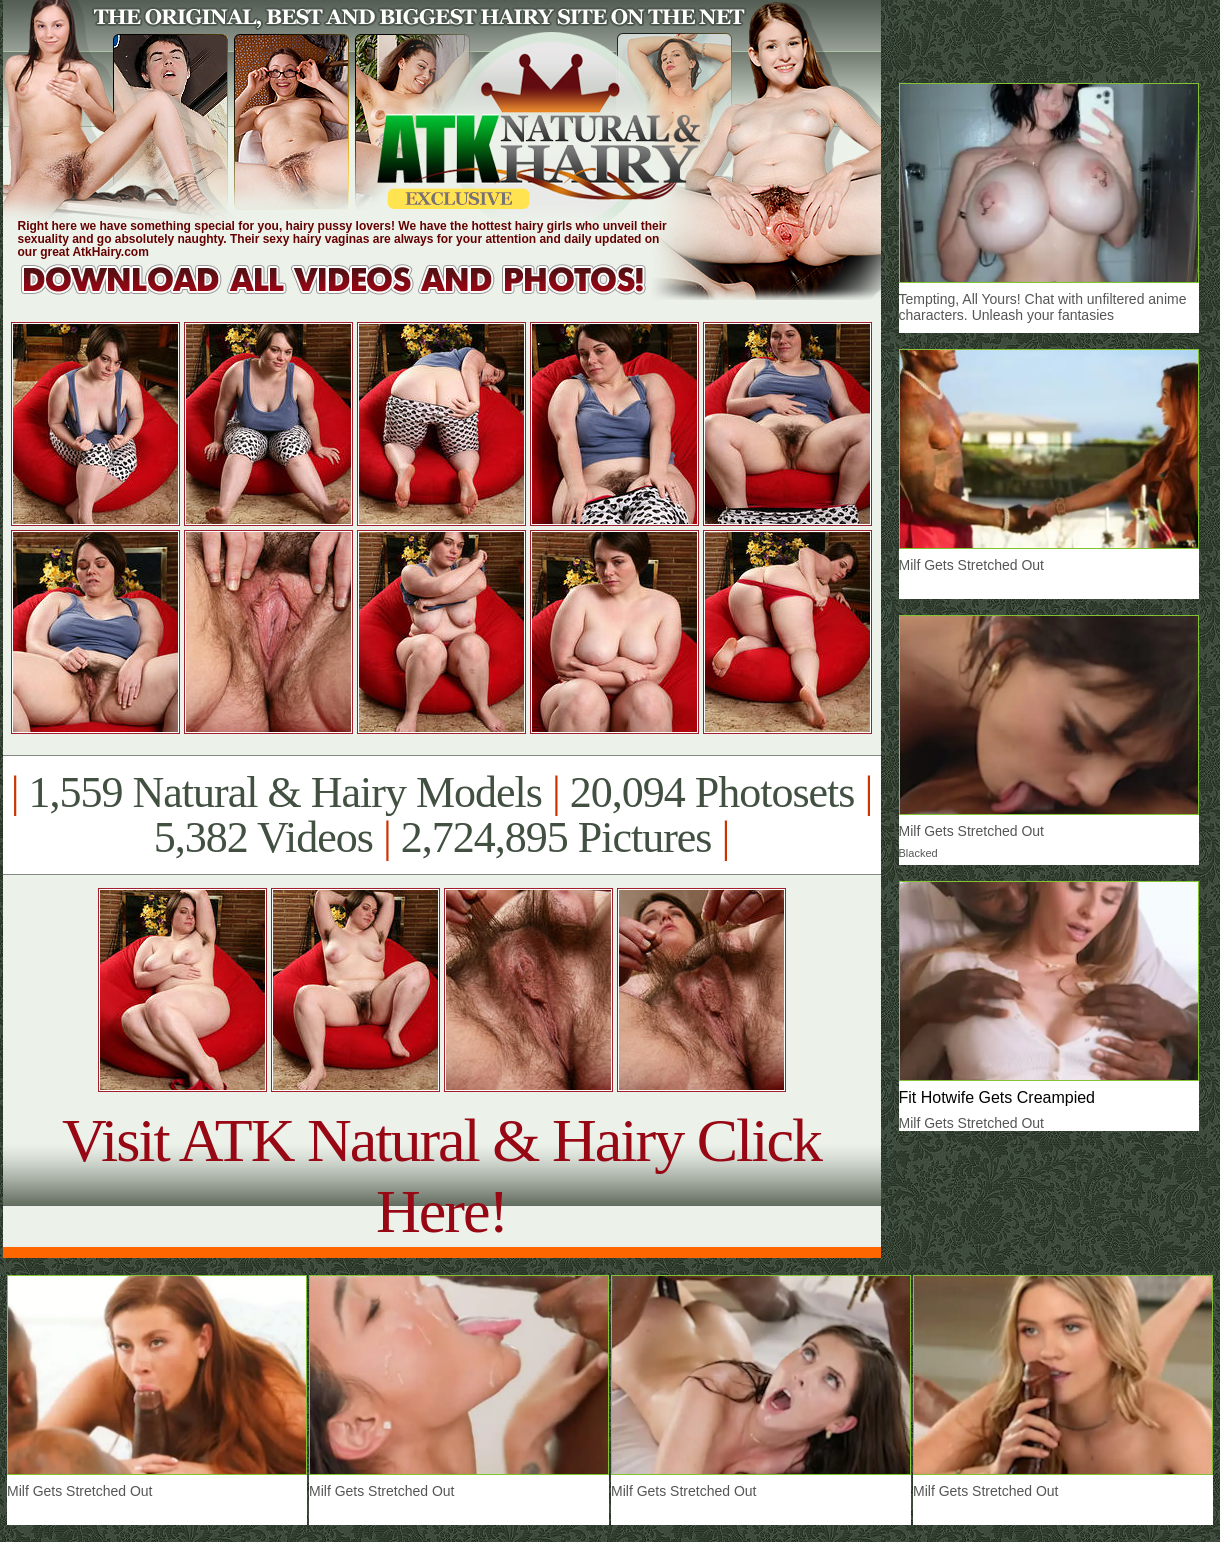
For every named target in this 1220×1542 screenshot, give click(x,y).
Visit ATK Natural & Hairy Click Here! (441, 1175)
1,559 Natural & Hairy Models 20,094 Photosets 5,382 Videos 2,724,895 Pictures (441, 815)
